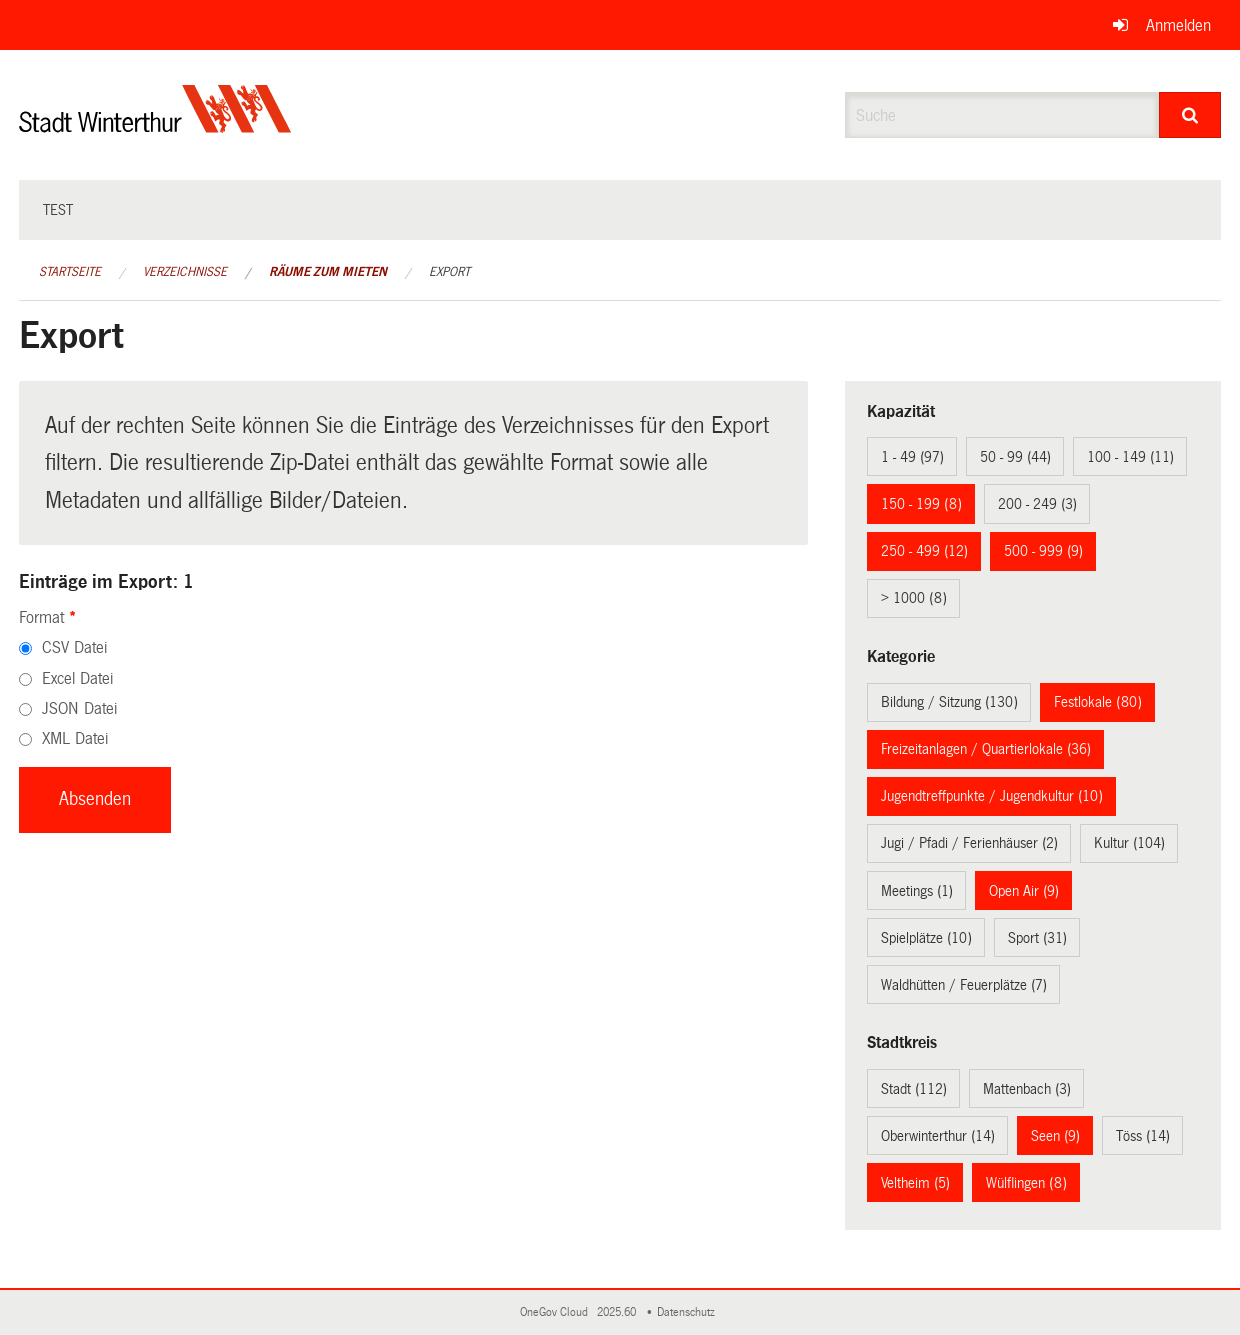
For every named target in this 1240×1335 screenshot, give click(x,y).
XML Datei (75, 738)
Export (449, 272)
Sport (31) (1037, 938)
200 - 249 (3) (1037, 504)
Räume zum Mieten (328, 272)
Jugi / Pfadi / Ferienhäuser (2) (969, 843)
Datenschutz (689, 1312)
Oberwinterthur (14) (938, 1136)
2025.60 (618, 1312)
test (58, 210)
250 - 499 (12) (924, 551)
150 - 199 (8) (921, 504)
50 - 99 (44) (1015, 457)
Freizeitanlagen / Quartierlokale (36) (986, 749)
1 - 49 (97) (912, 457)
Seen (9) (1055, 1136)
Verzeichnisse (185, 272)
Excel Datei (77, 678)
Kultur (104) (1129, 843)
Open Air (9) (1024, 891)
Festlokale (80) (1098, 702)
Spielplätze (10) (926, 938)
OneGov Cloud (557, 1312)
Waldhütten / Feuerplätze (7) (964, 985)
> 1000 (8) (914, 598)
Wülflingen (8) (1026, 1183)
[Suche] (1190, 115)
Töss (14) (1143, 1136)
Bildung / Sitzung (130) (949, 702)
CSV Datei (74, 647)
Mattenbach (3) (1027, 1089)
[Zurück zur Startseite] (155, 125)
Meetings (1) (917, 891)
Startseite (70, 272)
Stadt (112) (914, 1089)
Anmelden (1178, 25)
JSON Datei (79, 708)
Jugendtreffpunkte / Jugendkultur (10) (992, 796)
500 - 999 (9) (1043, 551)
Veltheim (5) (915, 1183)
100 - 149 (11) (1130, 457)
